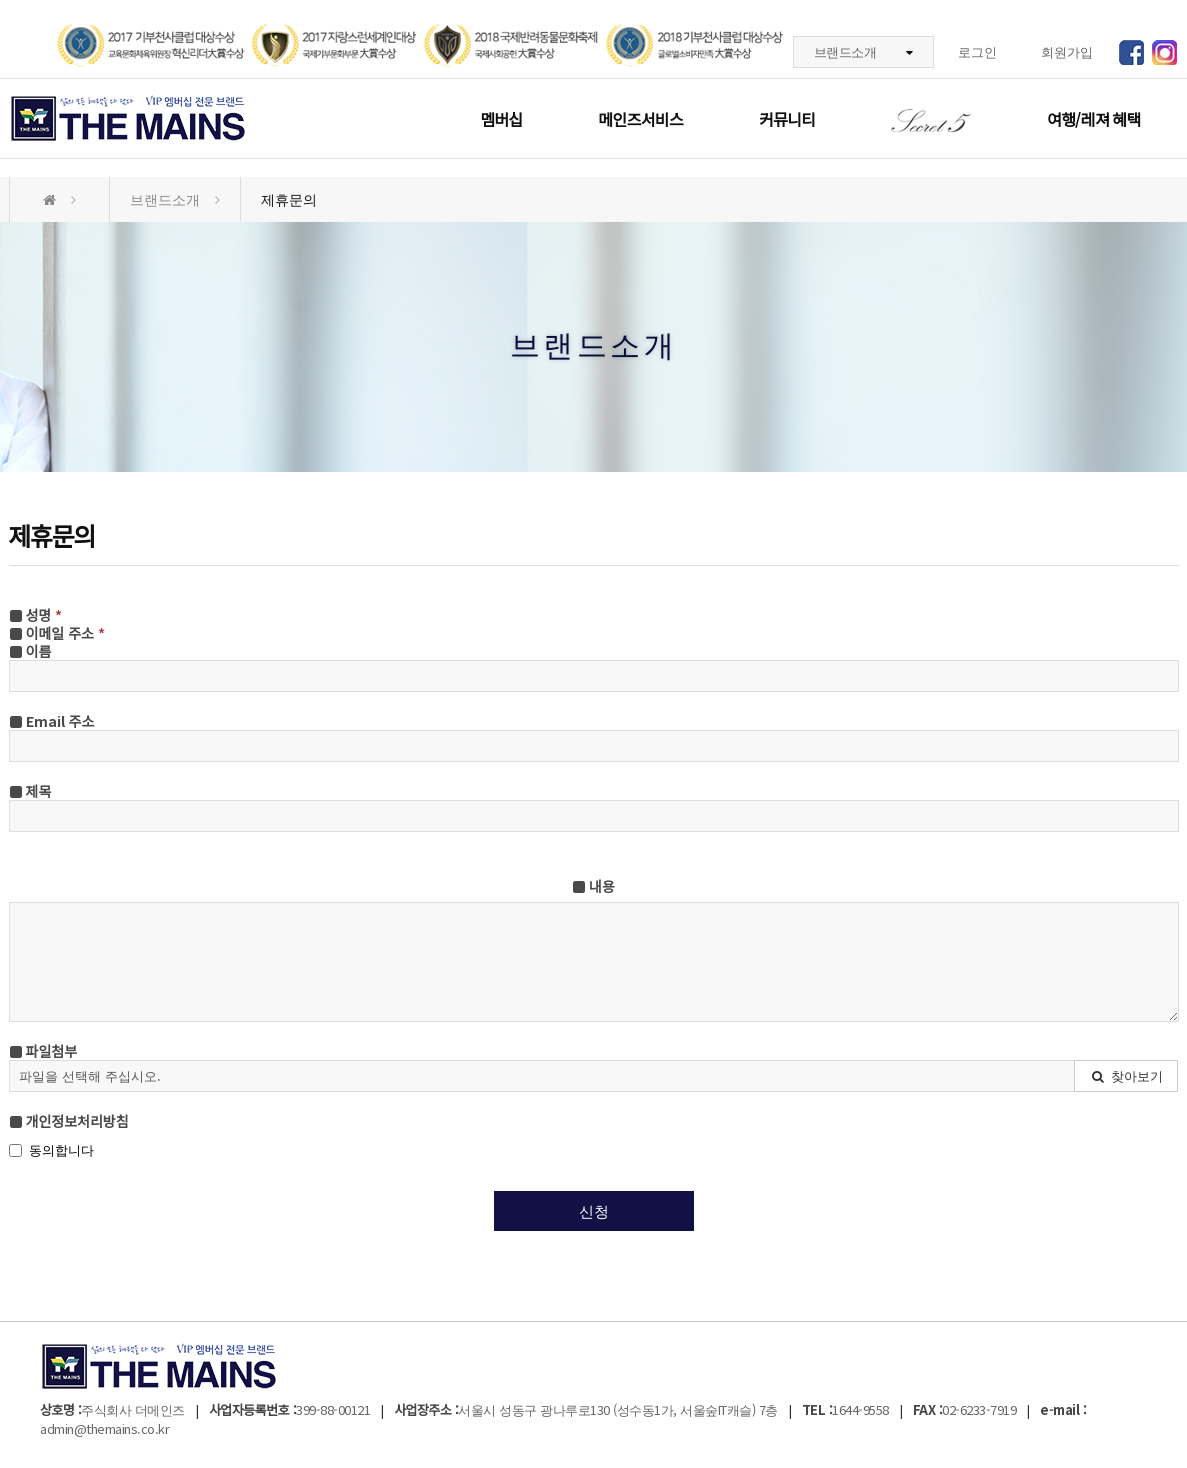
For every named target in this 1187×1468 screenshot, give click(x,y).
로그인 (977, 51)
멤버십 (501, 119)
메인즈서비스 (640, 119)
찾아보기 (1126, 1075)
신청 (594, 1210)
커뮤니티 (787, 119)
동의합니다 (51, 1150)
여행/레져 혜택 (1093, 119)
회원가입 (1067, 51)
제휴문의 (289, 199)
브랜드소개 (863, 51)
